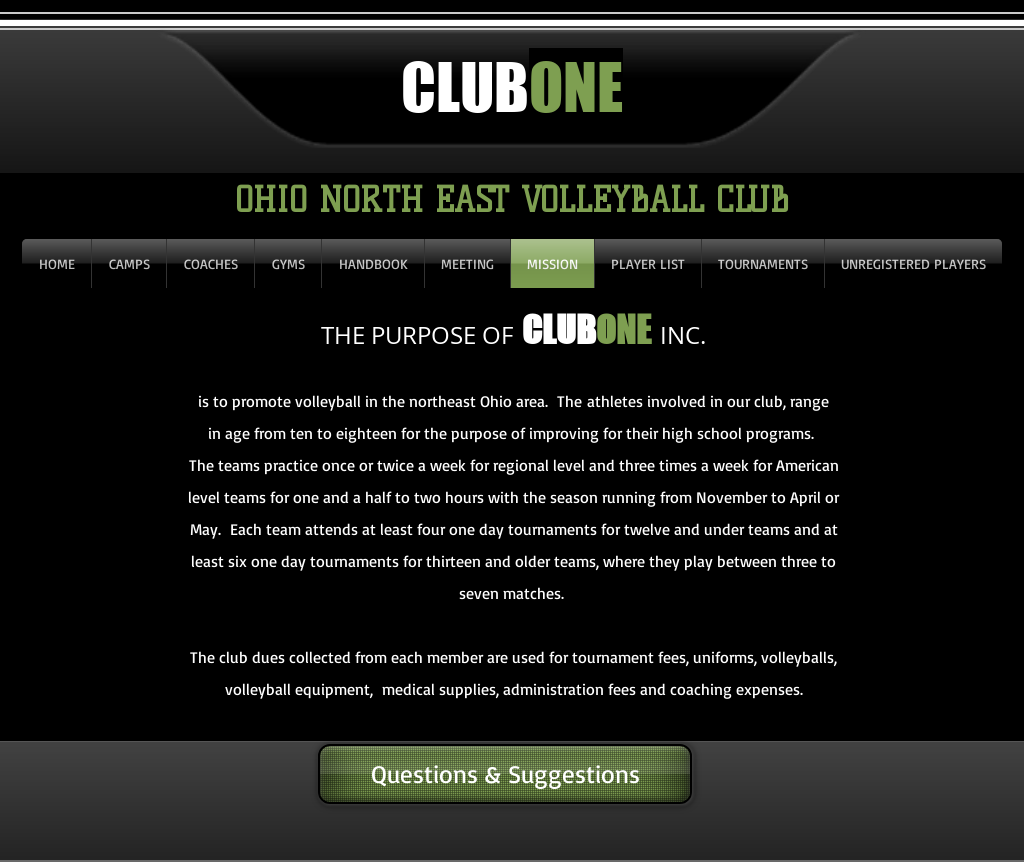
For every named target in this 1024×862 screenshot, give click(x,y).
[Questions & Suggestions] (505, 774)
